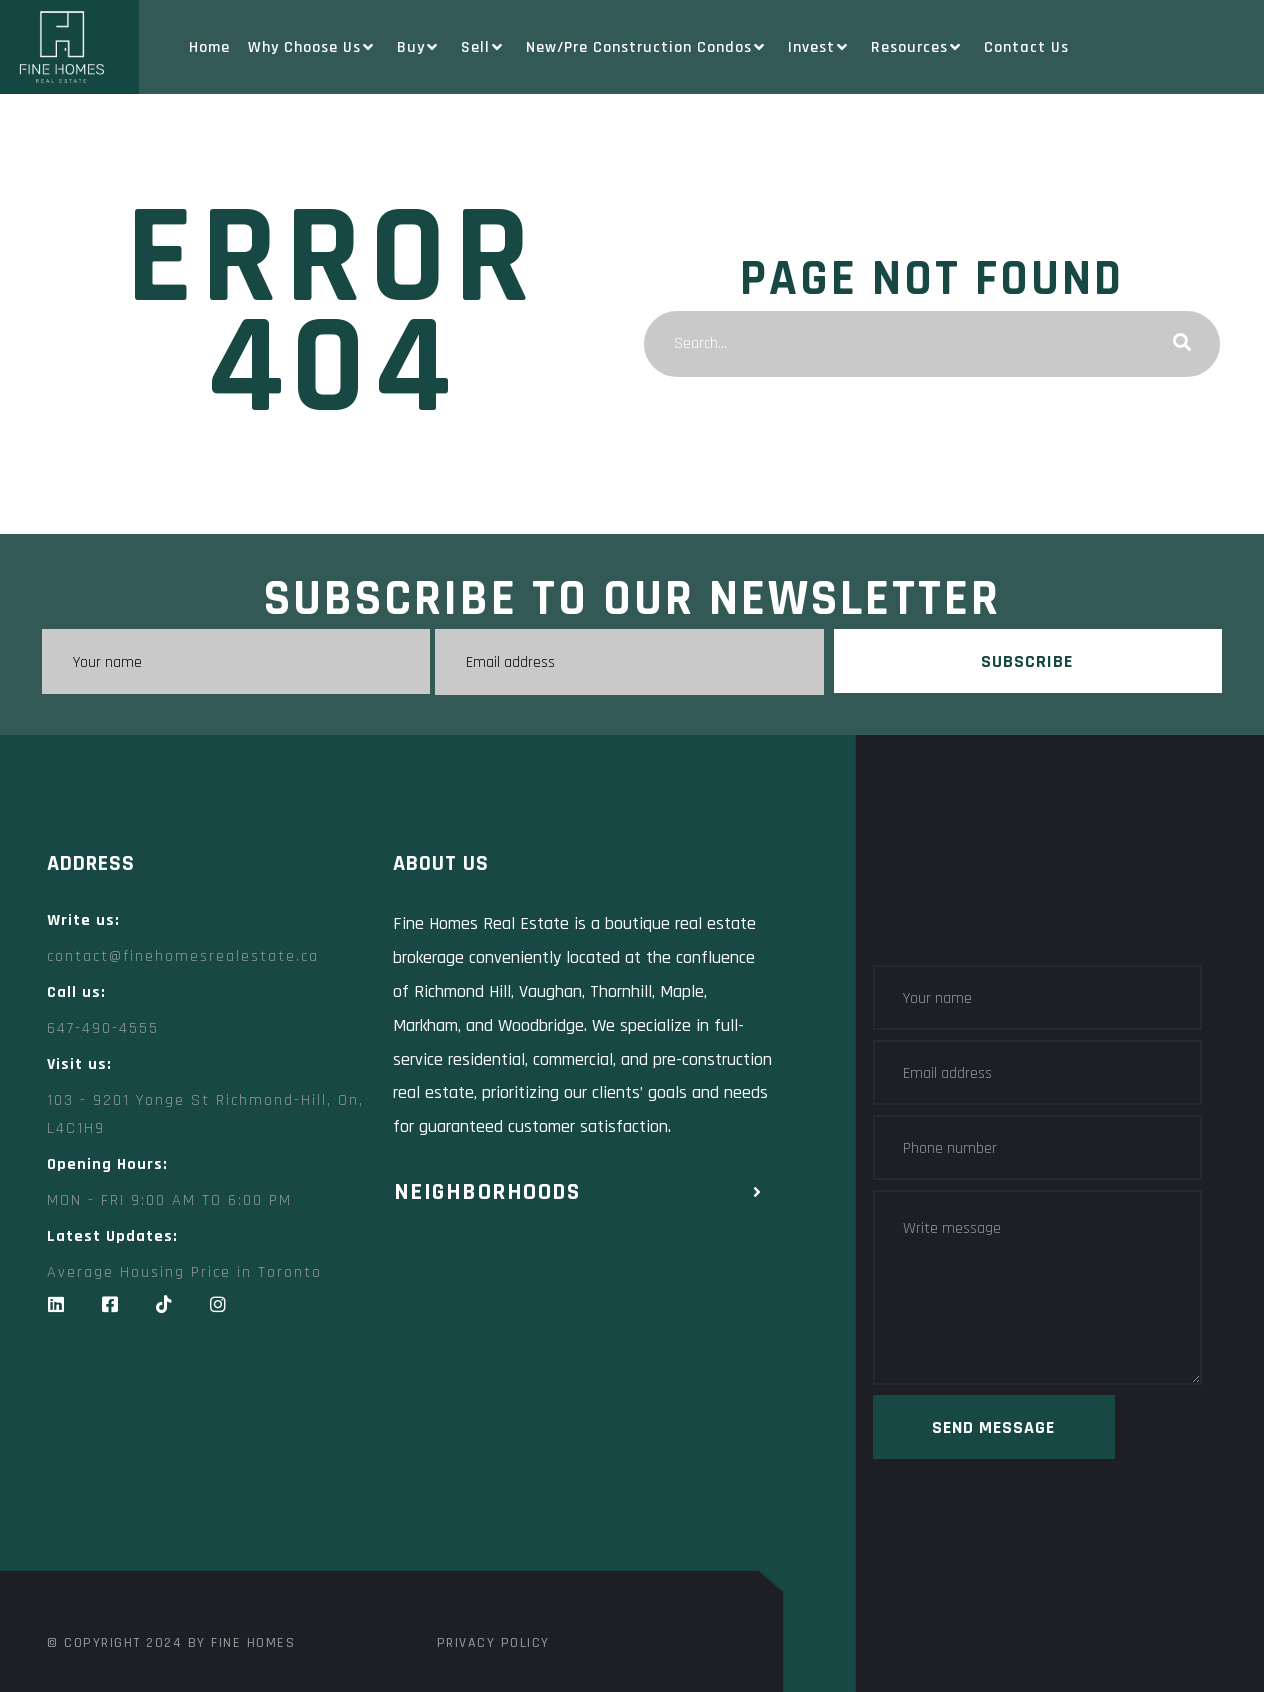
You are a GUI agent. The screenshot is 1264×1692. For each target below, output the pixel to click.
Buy (420, 47)
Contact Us (1026, 47)
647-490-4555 (103, 1027)
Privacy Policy (493, 1642)
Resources (918, 47)
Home (209, 47)
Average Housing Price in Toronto (184, 1271)
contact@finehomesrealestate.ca (183, 955)
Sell (484, 47)
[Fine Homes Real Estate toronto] (407, 1472)
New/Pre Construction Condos (648, 47)
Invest (820, 47)
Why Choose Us (313, 47)
